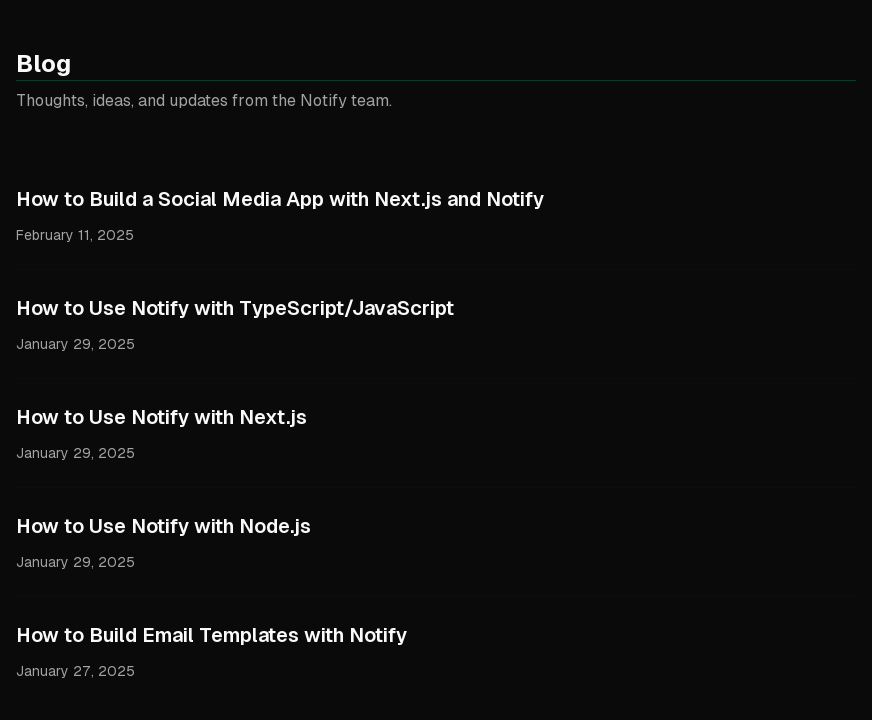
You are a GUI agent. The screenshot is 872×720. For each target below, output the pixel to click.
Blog (43, 63)
